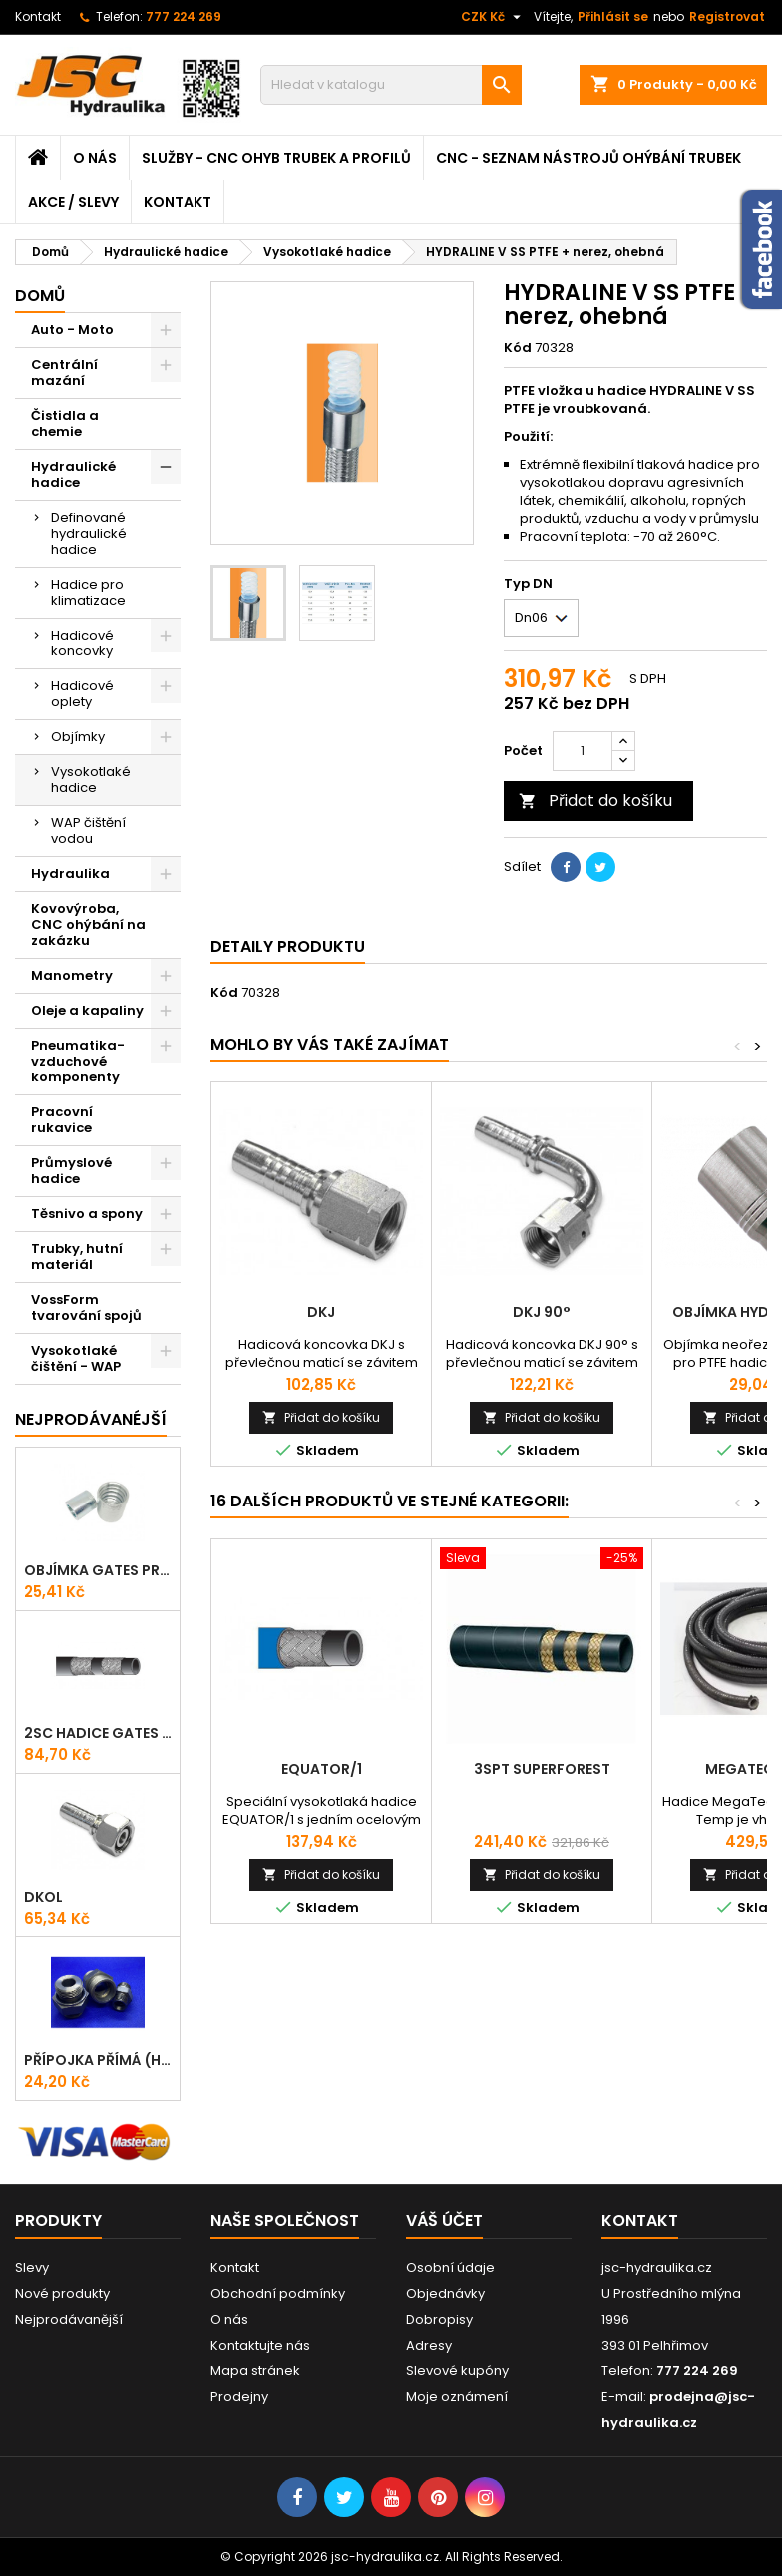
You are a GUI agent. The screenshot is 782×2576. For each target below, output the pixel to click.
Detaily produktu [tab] (287, 946)
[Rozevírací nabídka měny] (493, 17)
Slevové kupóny (457, 2370)
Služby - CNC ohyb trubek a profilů (276, 158)
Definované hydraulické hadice (89, 533)
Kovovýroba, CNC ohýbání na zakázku (88, 924)
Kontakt (38, 16)
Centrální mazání (64, 372)
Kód (518, 348)
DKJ (321, 1312)
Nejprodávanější (69, 2319)
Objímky (78, 736)
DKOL (43, 1897)
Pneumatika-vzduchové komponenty (78, 1061)
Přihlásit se (613, 16)
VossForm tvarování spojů (86, 1307)
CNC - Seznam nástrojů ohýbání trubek (588, 158)
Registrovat (727, 16)
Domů (40, 295)
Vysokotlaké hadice (91, 779)
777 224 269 (183, 16)
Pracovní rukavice (62, 1119)
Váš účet (444, 2220)
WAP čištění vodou (88, 830)
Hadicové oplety (82, 693)
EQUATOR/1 (321, 1769)
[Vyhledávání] (390, 85)
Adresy (429, 2345)
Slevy (32, 2267)
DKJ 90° (542, 1312)
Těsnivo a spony (87, 1213)
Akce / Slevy (73, 202)
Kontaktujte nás (260, 2345)
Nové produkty (62, 2293)
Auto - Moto (72, 329)
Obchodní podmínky (277, 2293)
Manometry (72, 975)
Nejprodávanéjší (91, 1419)
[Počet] (582, 751)
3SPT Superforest (542, 1769)
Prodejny (239, 2396)
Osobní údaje (450, 2267)
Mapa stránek (255, 2370)
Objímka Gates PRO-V (98, 1570)
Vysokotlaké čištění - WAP (76, 1358)
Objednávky (445, 2293)
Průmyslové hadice (71, 1170)
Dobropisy (439, 2319)
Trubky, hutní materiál (77, 1256)
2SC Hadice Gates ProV (98, 1733)
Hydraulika (70, 873)
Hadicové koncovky (82, 643)
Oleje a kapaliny (87, 1010)
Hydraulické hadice (73, 474)
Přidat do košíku (595, 800)
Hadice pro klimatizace (88, 592)
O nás (95, 158)
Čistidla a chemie (65, 423)
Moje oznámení (457, 2396)
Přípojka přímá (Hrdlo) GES (98, 2060)
